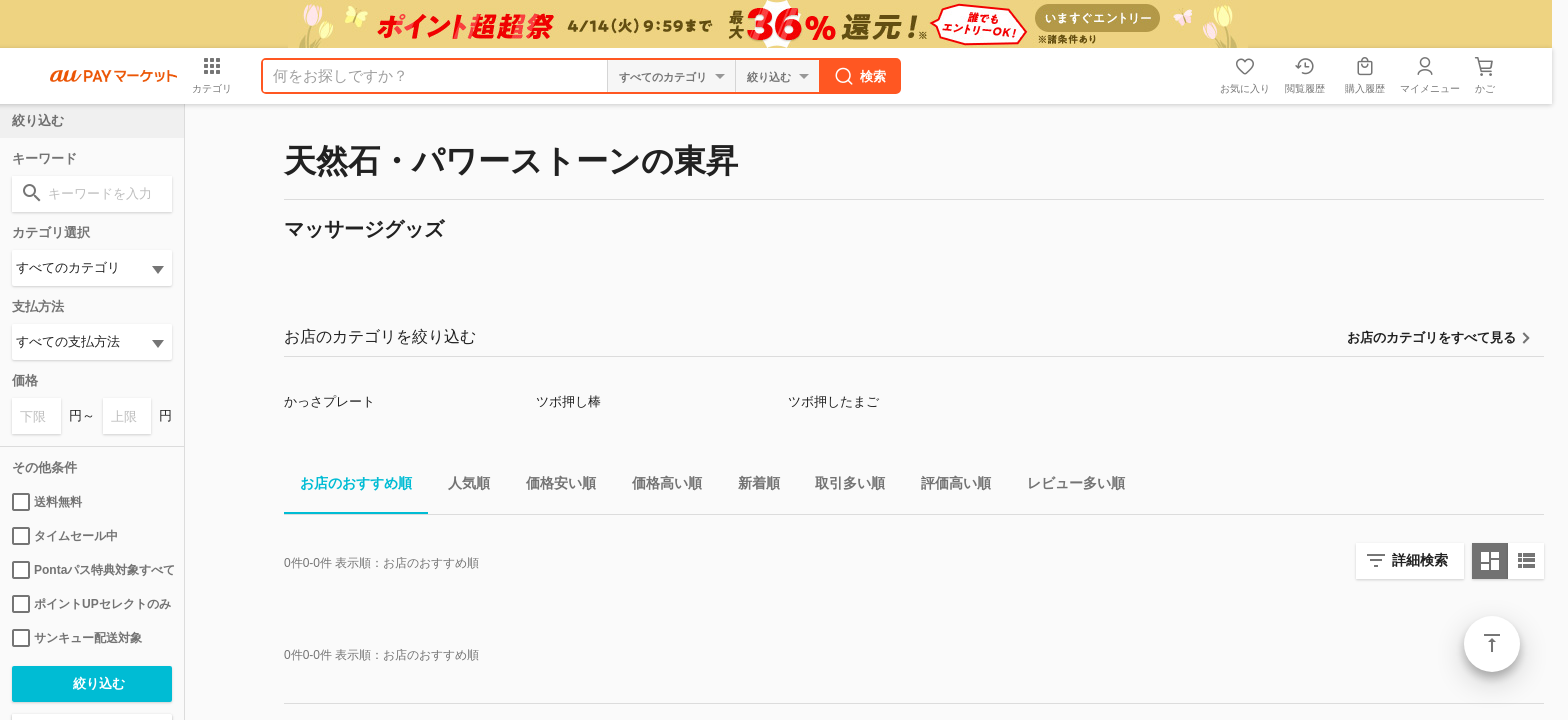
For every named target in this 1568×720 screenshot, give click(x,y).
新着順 (751, 486)
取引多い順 (842, 486)
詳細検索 (1420, 560)
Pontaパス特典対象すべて (92, 570)
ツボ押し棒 (568, 401)
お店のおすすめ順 (348, 486)
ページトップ (1492, 644)
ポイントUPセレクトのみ (91, 604)
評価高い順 (948, 486)
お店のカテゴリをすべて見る (1431, 337)
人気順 (461, 486)
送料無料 (47, 502)
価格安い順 (553, 486)
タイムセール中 (65, 536)
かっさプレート (329, 401)
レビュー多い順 (1068, 486)
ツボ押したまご (833, 401)
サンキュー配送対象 (77, 638)
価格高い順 (659, 486)
